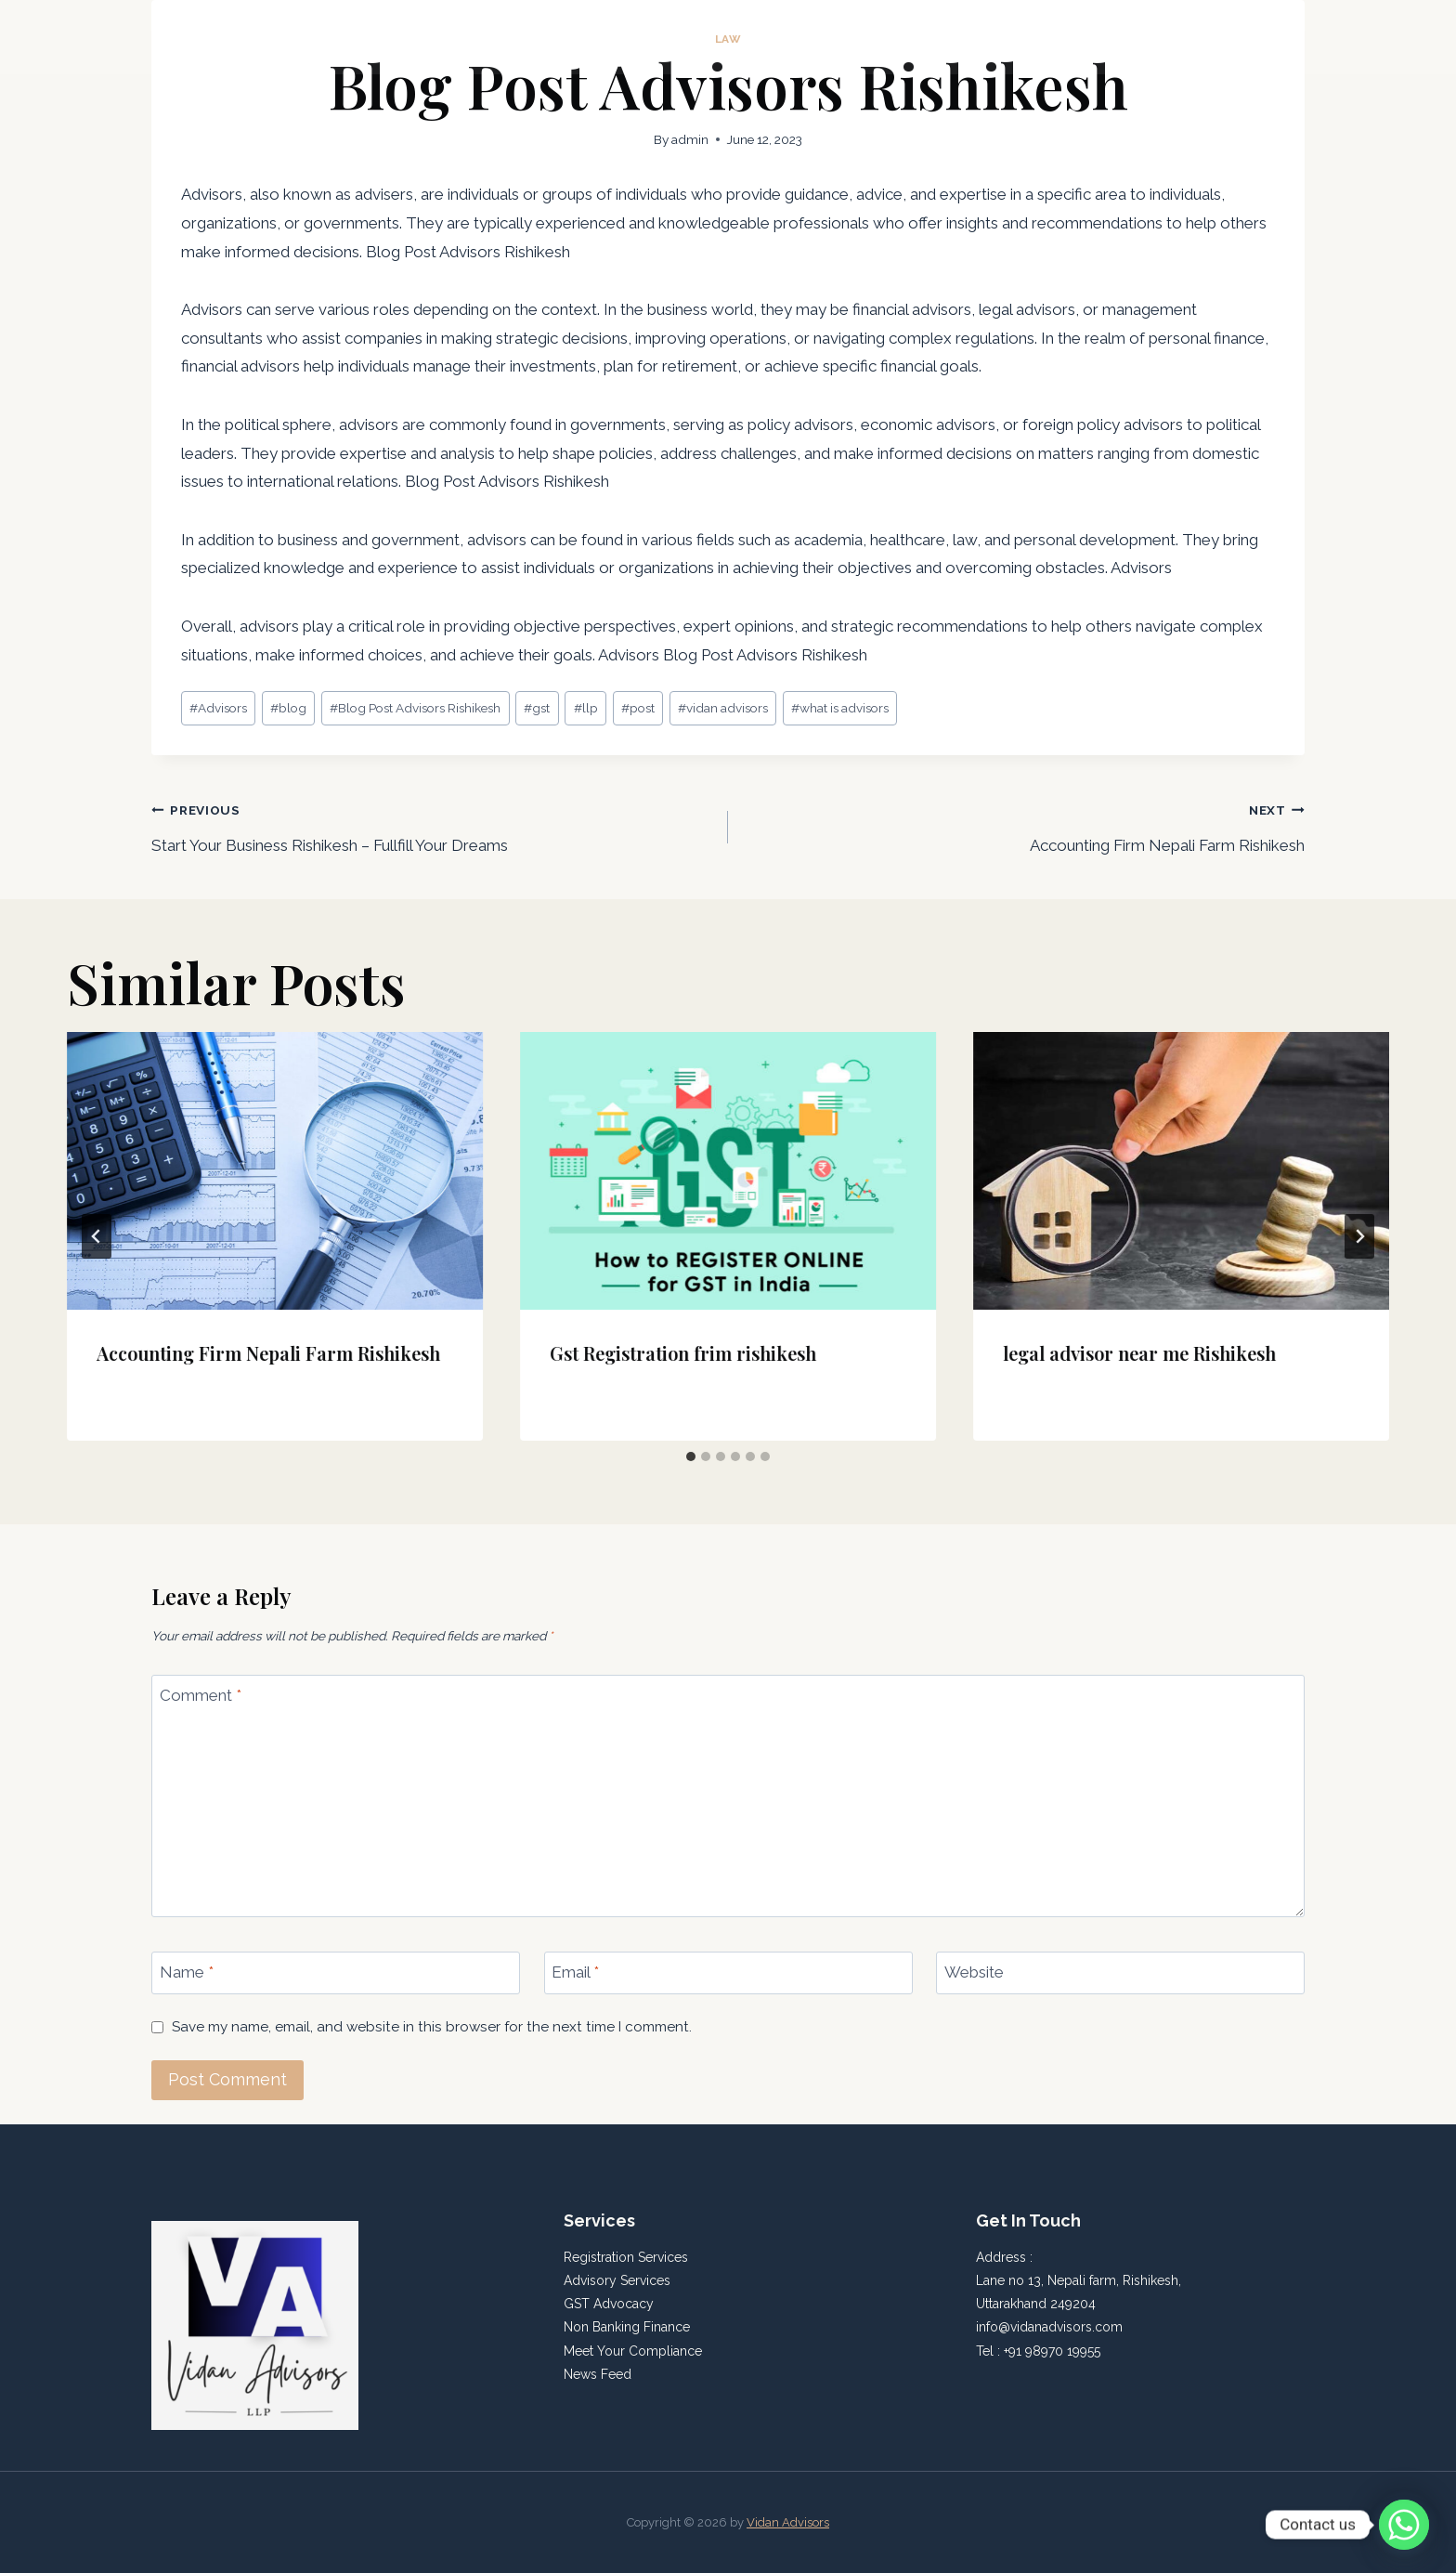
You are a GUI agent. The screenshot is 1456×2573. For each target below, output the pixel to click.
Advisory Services (617, 2280)
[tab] (691, 1456)
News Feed (597, 2374)
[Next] (1359, 1236)
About (1135, 37)
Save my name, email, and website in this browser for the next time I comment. (432, 2026)
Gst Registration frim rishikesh (683, 1352)
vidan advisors (723, 707)
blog (288, 707)
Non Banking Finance (627, 2326)
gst (537, 707)
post (638, 707)
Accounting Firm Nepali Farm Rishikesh (1024, 825)
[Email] (728, 1973)
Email (575, 1972)
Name (187, 1972)
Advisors (218, 707)
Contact (1264, 37)
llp (586, 707)
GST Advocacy (609, 2303)
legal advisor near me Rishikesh (1139, 1352)
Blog (1195, 37)
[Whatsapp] (1404, 2525)
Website (974, 1972)
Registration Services (628, 2257)
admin (689, 139)
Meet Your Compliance (633, 2351)
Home (1069, 37)
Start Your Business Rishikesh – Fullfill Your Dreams (431, 825)
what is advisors (840, 707)
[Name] (335, 1973)
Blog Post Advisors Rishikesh (415, 707)
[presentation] (275, 1171)
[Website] (1120, 1973)
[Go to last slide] (96, 1236)
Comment (200, 1695)
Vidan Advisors (788, 2522)
